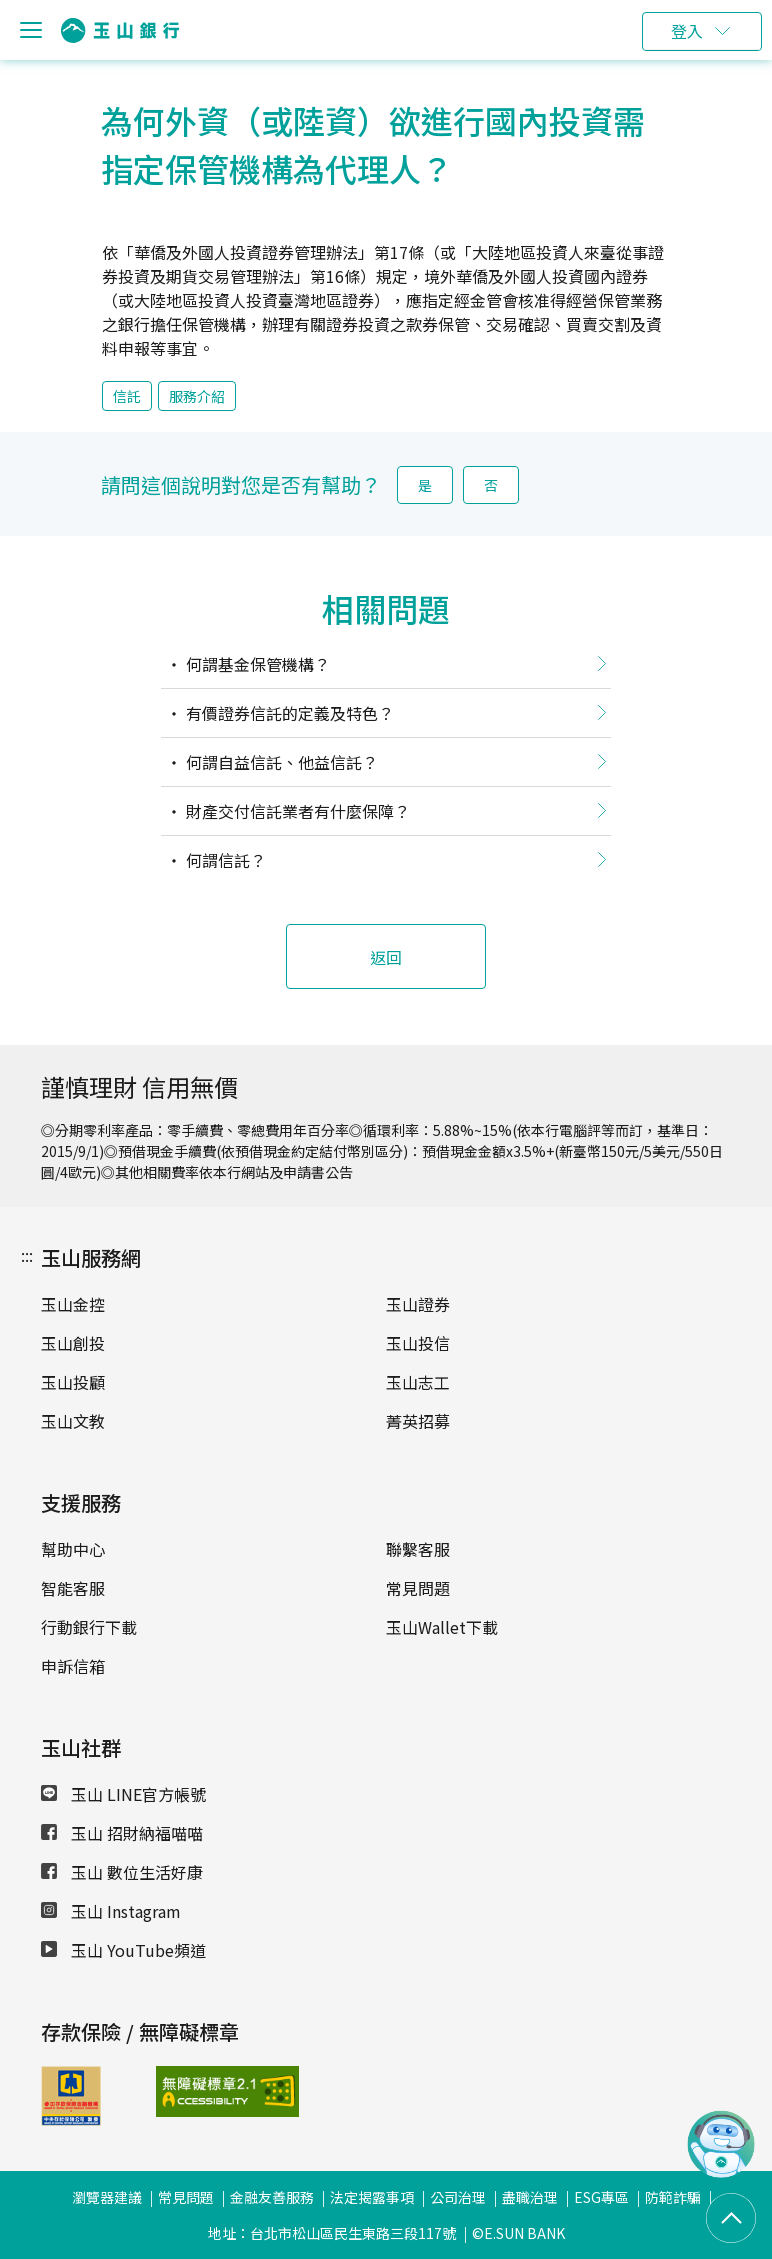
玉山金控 (73, 1304)
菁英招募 (418, 1421)
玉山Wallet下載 (442, 1627)
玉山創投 (73, 1343)
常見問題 (418, 1588)
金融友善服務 (272, 2197)
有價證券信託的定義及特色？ (288, 713)
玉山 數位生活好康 (122, 1872)
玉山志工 (418, 1382)
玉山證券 (418, 1304)
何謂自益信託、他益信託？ (280, 762)
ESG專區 (601, 2197)
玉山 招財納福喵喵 (122, 1833)
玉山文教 (73, 1421)
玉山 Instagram (111, 1911)
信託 (127, 396)
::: (27, 1255)
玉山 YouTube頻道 (123, 1950)
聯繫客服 (418, 1549)
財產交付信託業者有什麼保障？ (296, 811)
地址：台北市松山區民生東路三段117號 (332, 2233)
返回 (386, 957)
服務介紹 (197, 396)
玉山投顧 (73, 1382)
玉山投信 (418, 1343)
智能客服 (73, 1588)
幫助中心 (73, 1549)
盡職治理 (530, 2197)
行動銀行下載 (89, 1627)
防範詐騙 (673, 2197)
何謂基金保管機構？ (256, 664)
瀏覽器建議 (107, 2197)
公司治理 (458, 2197)
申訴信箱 (73, 1666)
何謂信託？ (224, 860)
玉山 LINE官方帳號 (123, 1794)
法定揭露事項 (372, 2197)
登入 (687, 31)
